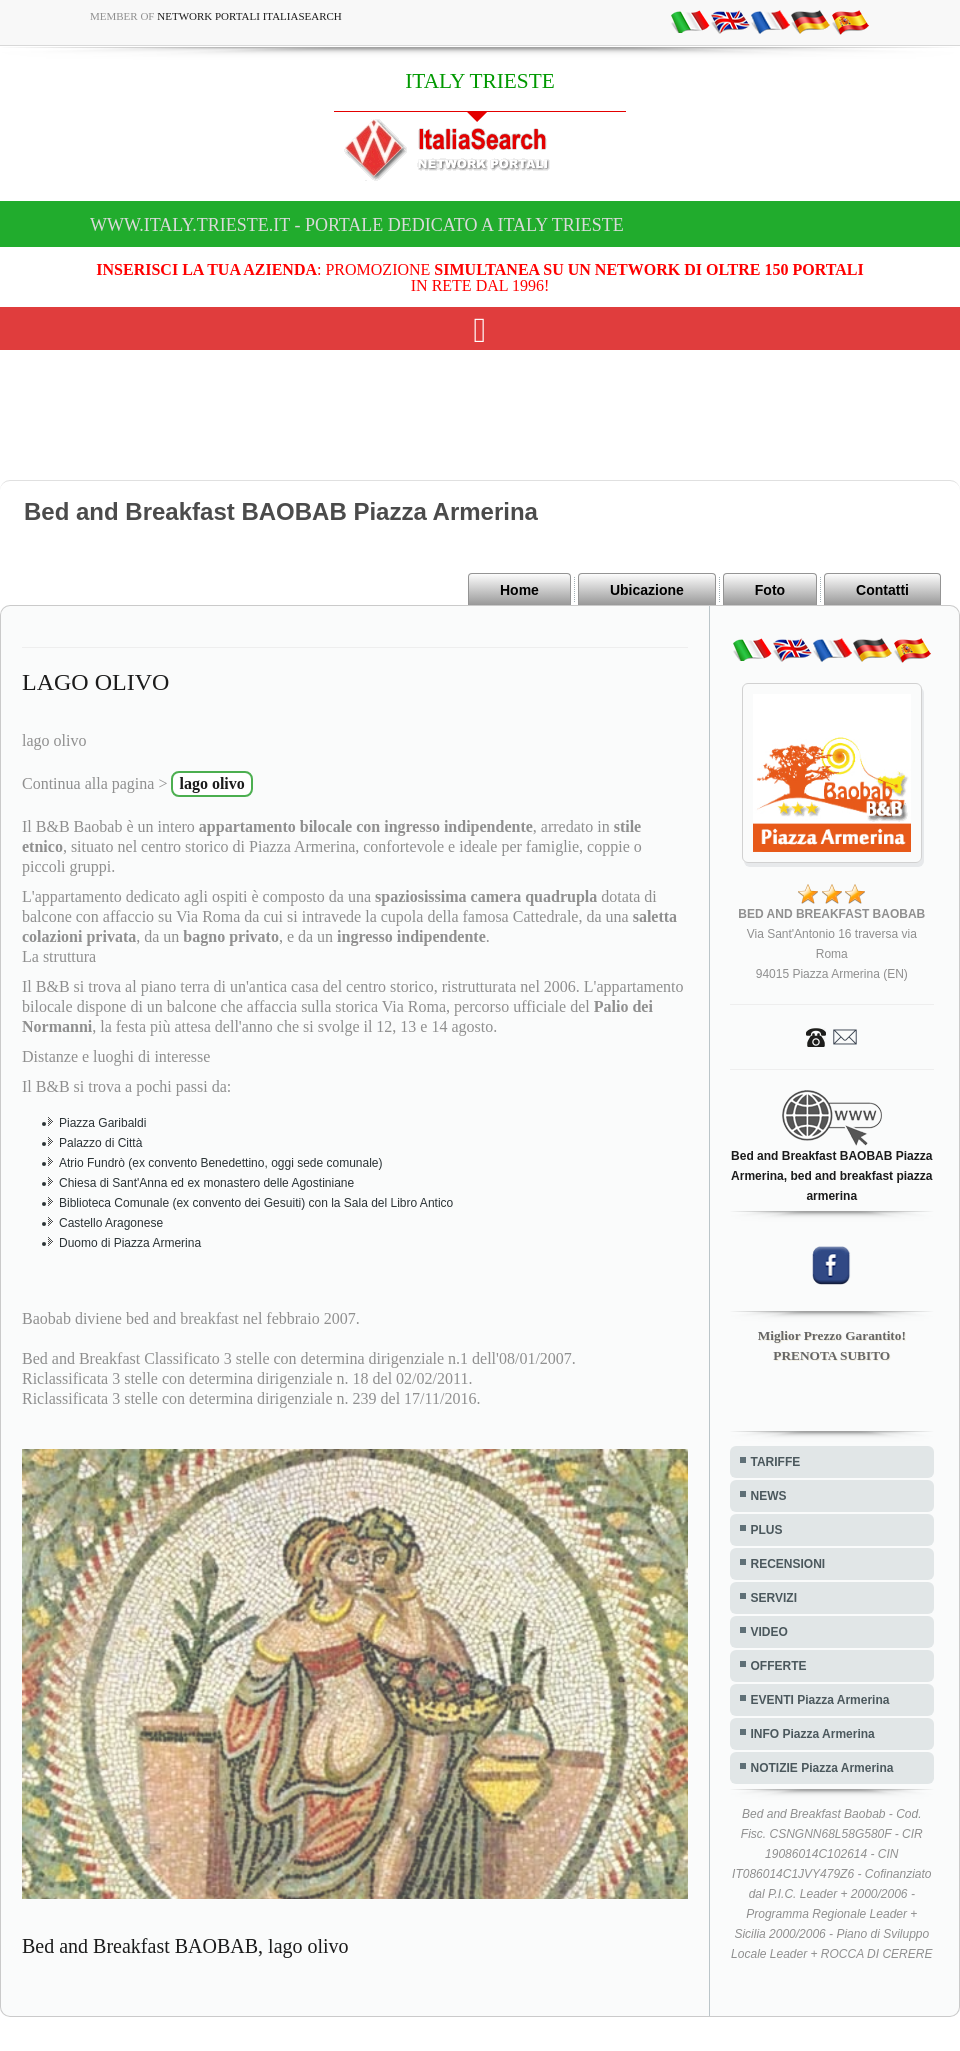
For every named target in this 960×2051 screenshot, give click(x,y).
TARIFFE (776, 1462)
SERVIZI (774, 1598)
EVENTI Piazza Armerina (820, 1700)
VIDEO (769, 1632)
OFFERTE (779, 1666)
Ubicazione (647, 590)
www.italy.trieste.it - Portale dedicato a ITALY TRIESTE (357, 225)
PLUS (767, 1530)
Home (519, 590)
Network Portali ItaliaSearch (249, 16)
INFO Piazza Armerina (813, 1734)
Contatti (882, 590)
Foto (770, 590)
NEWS (769, 1496)
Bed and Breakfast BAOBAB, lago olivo (185, 1946)
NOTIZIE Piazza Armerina (822, 1768)
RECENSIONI (788, 1564)
